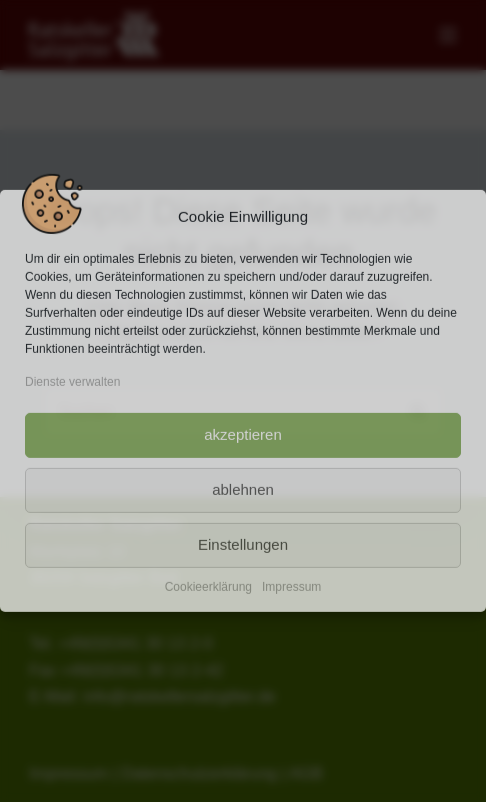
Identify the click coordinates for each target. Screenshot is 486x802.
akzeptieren (243, 434)
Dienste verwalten (72, 382)
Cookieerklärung (208, 586)
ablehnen (243, 489)
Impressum (291, 586)
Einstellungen (243, 544)
